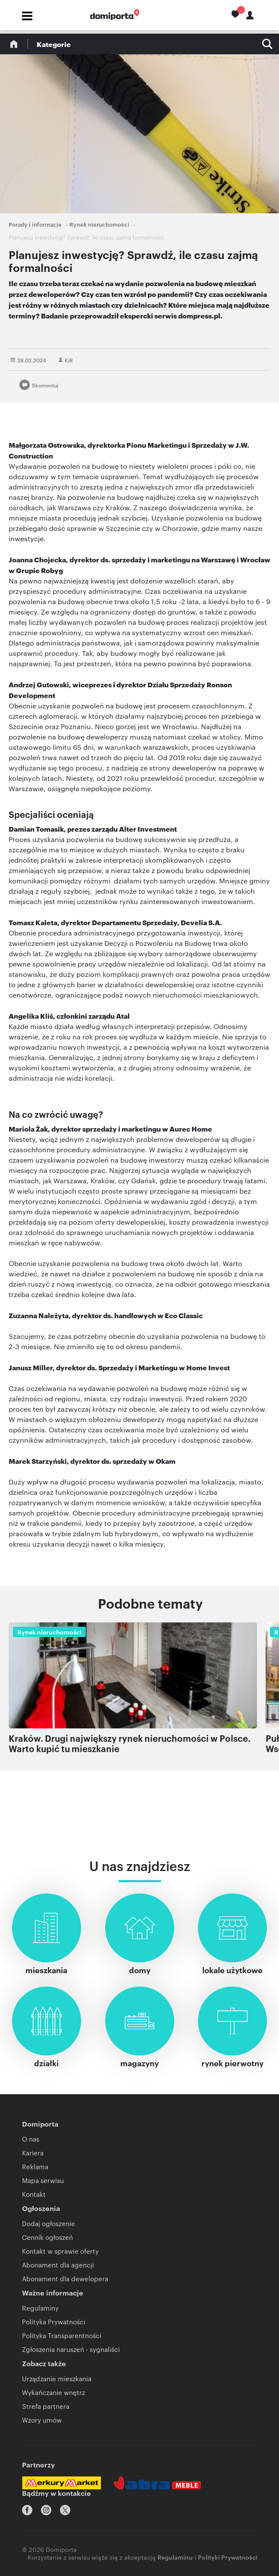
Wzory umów (42, 2419)
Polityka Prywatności (53, 2321)
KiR (69, 360)
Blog (14, 44)
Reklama (35, 2166)
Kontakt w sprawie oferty (60, 2250)
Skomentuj (45, 385)
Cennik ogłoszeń (47, 2237)
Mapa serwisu (43, 2180)
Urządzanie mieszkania (56, 2378)
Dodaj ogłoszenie (48, 2223)
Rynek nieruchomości (99, 224)
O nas (30, 2138)
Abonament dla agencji (58, 2264)
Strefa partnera (45, 2406)
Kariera (33, 2152)
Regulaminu (175, 2557)
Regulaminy (40, 2307)
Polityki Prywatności (227, 2557)
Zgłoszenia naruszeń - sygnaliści (71, 2349)
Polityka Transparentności (61, 2335)
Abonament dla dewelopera (65, 2278)
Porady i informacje (35, 224)
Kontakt (34, 2194)
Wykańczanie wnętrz (53, 2392)
